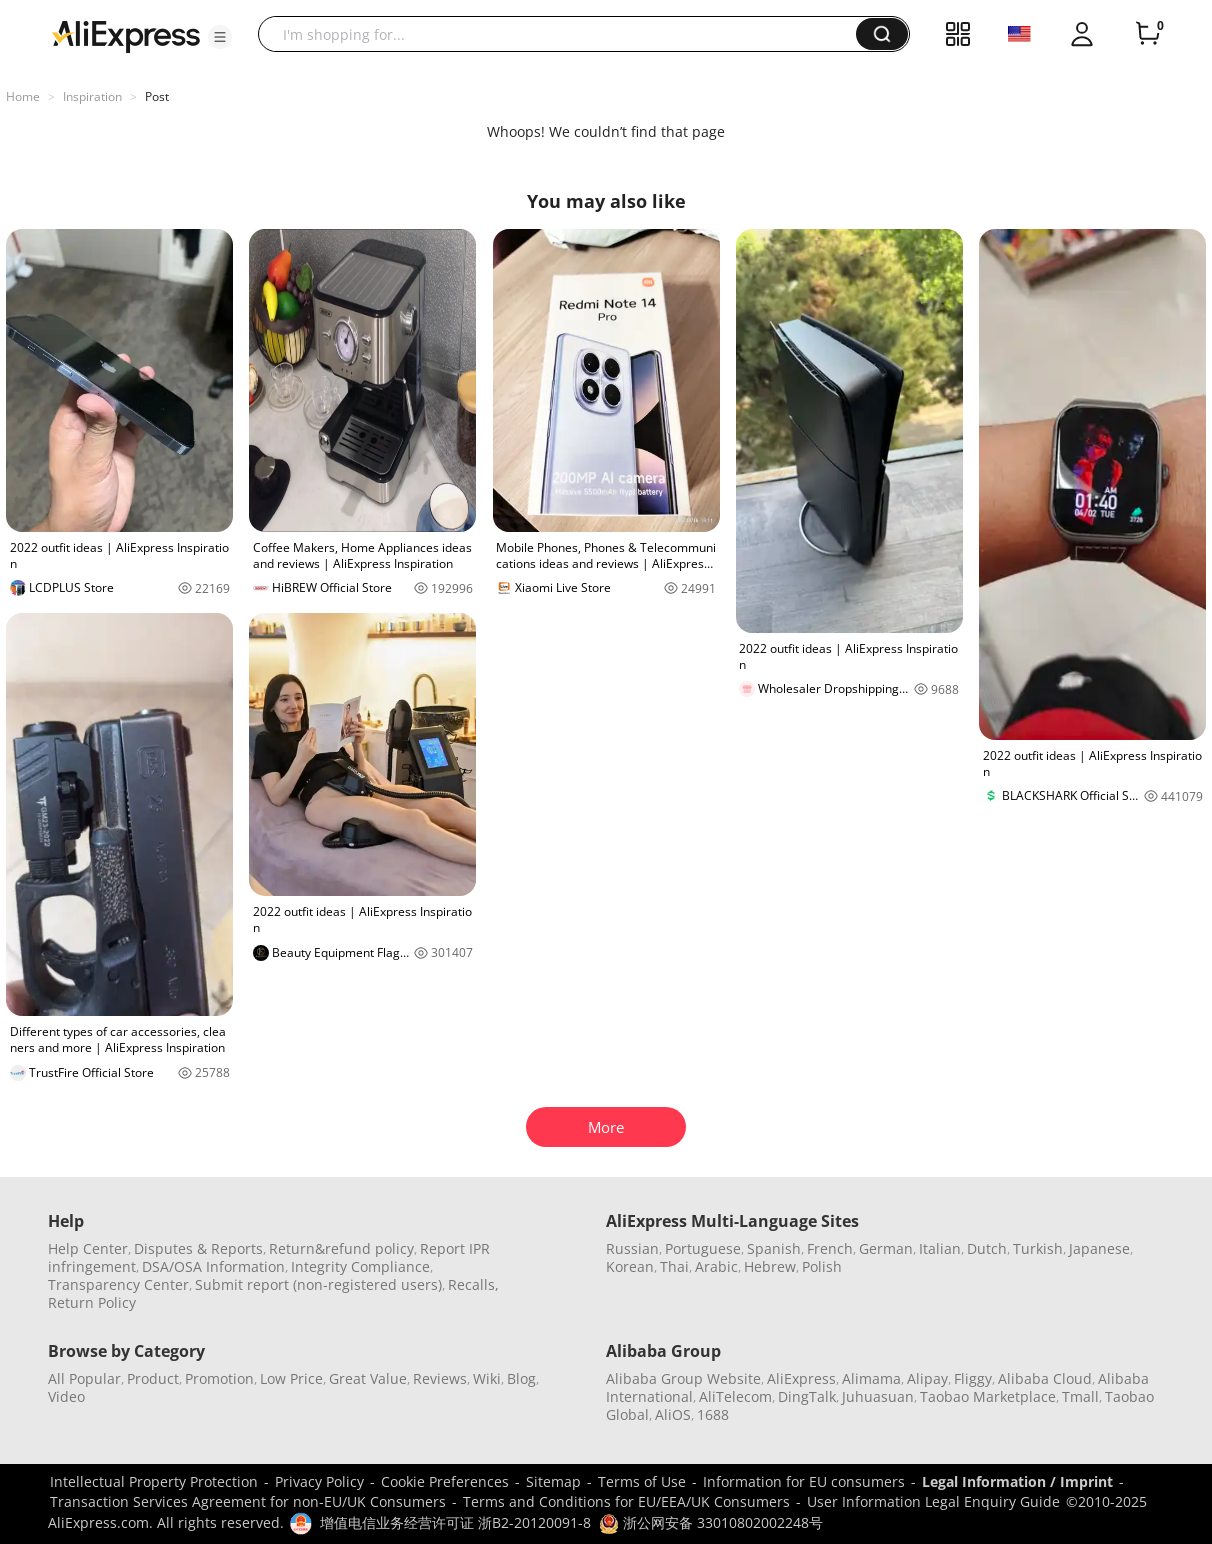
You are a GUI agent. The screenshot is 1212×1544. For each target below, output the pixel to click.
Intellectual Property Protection (154, 1481)
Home (23, 96)
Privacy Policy (319, 1481)
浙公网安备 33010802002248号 (711, 1522)
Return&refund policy (341, 1248)
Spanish (774, 1248)
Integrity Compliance (360, 1266)
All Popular (84, 1378)
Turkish (1038, 1248)
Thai (674, 1266)
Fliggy (973, 1378)
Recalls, (473, 1284)
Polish (822, 1266)
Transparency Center (118, 1284)
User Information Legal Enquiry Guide (933, 1501)
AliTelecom (735, 1396)
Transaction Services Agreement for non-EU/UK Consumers (248, 1501)
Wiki (487, 1378)
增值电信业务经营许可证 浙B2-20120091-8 (455, 1522)
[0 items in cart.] (1148, 34)
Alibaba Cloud (1045, 1378)
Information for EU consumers (804, 1481)
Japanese (1099, 1248)
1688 (713, 1414)
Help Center (88, 1248)
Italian (940, 1248)
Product (153, 1378)
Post (157, 96)
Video (66, 1396)
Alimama (871, 1378)
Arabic (716, 1266)
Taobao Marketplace (988, 1396)
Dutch (987, 1248)
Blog (521, 1378)
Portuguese (703, 1248)
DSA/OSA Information (213, 1266)
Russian (632, 1248)
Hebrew (770, 1266)
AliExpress (801, 1378)
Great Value (368, 1378)
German (886, 1248)
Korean (630, 1266)
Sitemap (553, 1481)
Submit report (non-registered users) (318, 1284)
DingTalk (807, 1396)
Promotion (219, 1378)
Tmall (1080, 1396)
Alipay (927, 1378)
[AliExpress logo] (126, 35)
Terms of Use (642, 1481)
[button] (220, 37)
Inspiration (92, 96)
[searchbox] (564, 34)
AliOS (673, 1414)
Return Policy (92, 1302)
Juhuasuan (878, 1396)
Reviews (440, 1378)
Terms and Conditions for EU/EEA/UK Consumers (626, 1501)
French (830, 1248)
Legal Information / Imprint (1017, 1481)
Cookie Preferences (445, 1481)
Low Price (291, 1378)
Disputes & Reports (198, 1248)
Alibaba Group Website (683, 1378)
